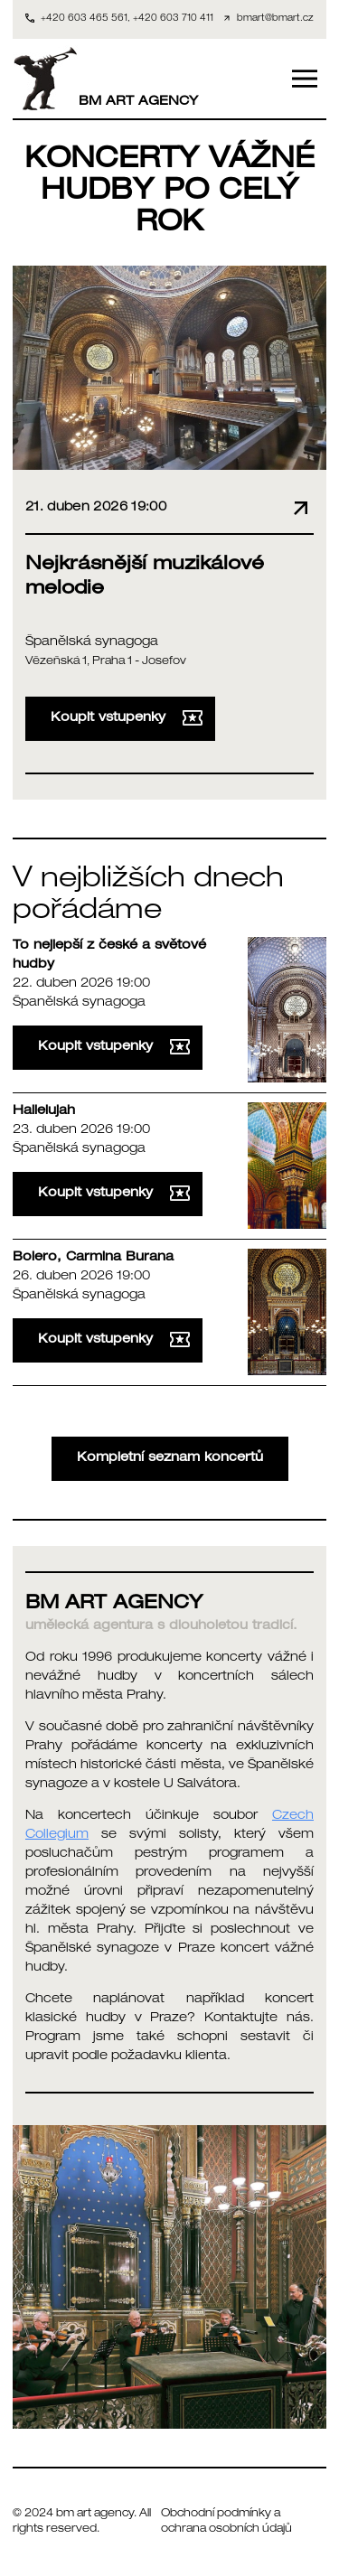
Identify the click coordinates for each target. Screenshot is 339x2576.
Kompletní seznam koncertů (170, 1458)
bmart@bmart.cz (275, 18)
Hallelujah (44, 1111)
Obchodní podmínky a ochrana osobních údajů (226, 2522)
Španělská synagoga (91, 642)
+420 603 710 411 (173, 18)
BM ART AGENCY (105, 78)
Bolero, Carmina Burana (93, 1257)
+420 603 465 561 (84, 18)
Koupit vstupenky (126, 718)
